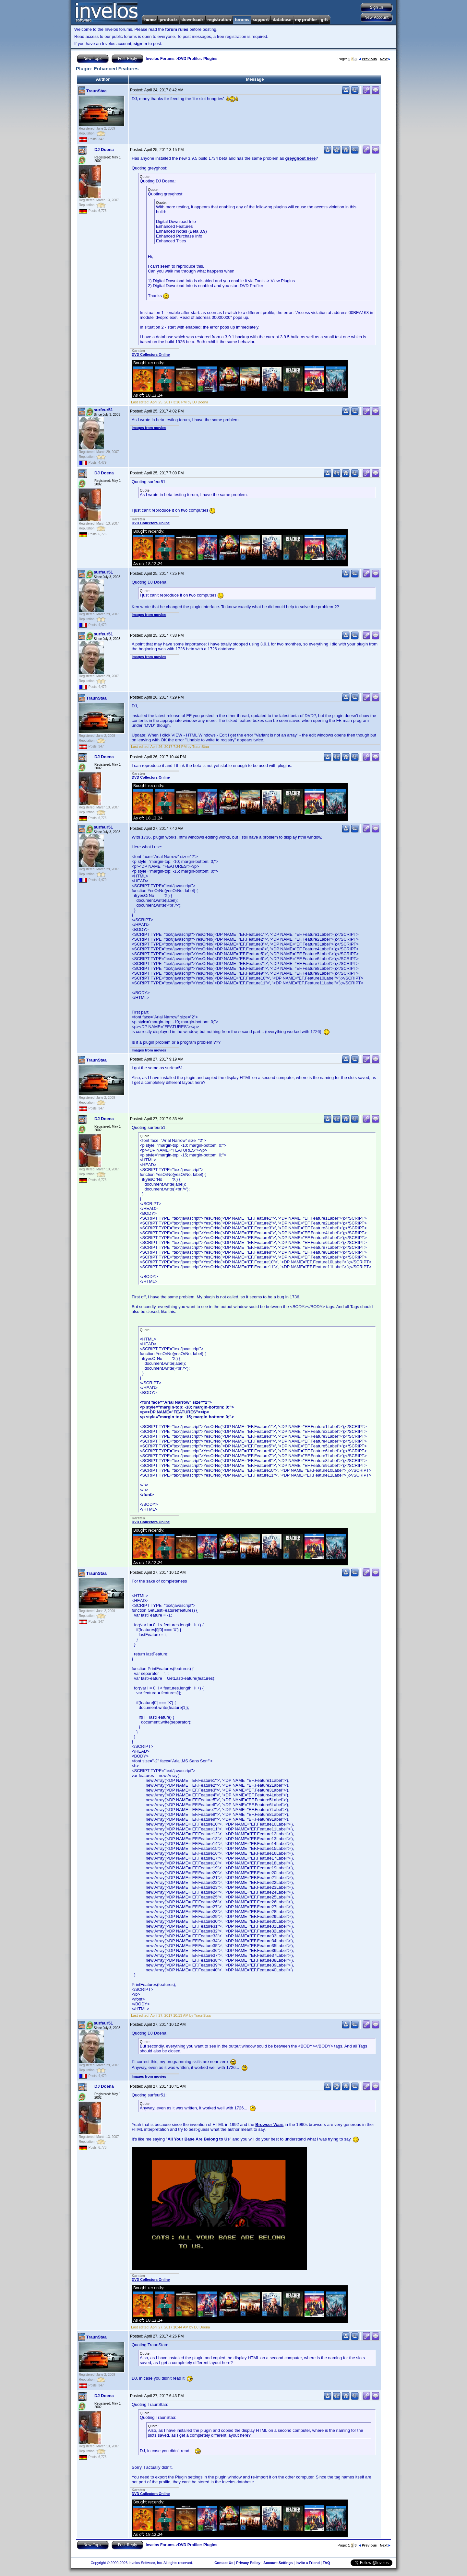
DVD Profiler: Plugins (197, 58)
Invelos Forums (160, 58)
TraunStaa (96, 90)
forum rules (176, 29)
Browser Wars (269, 2124)
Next (385, 59)
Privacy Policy (248, 2563)
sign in (140, 43)
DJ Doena (104, 149)
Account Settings (278, 2563)
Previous (368, 59)
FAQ (326, 2563)
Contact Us (223, 2563)
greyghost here (300, 158)
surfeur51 (103, 409)
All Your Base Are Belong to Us (198, 2139)
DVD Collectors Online (151, 354)
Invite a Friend (307, 2563)
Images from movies (149, 428)
